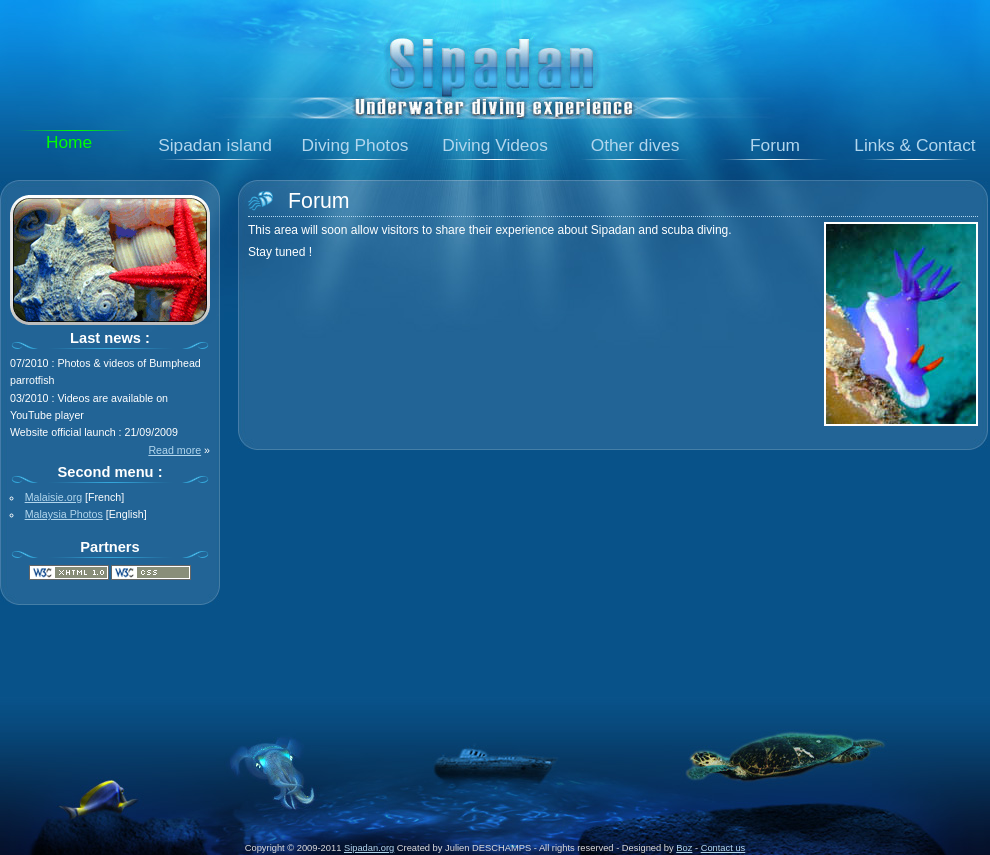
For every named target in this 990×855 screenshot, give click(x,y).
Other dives (635, 145)
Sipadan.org (369, 848)
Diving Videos (495, 145)
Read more (174, 450)
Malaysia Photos (64, 514)
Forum (775, 145)
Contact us (723, 848)
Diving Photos (355, 145)
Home (69, 142)
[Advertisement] (495, 657)
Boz (684, 848)
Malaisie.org (53, 497)
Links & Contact (914, 145)
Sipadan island (215, 145)
